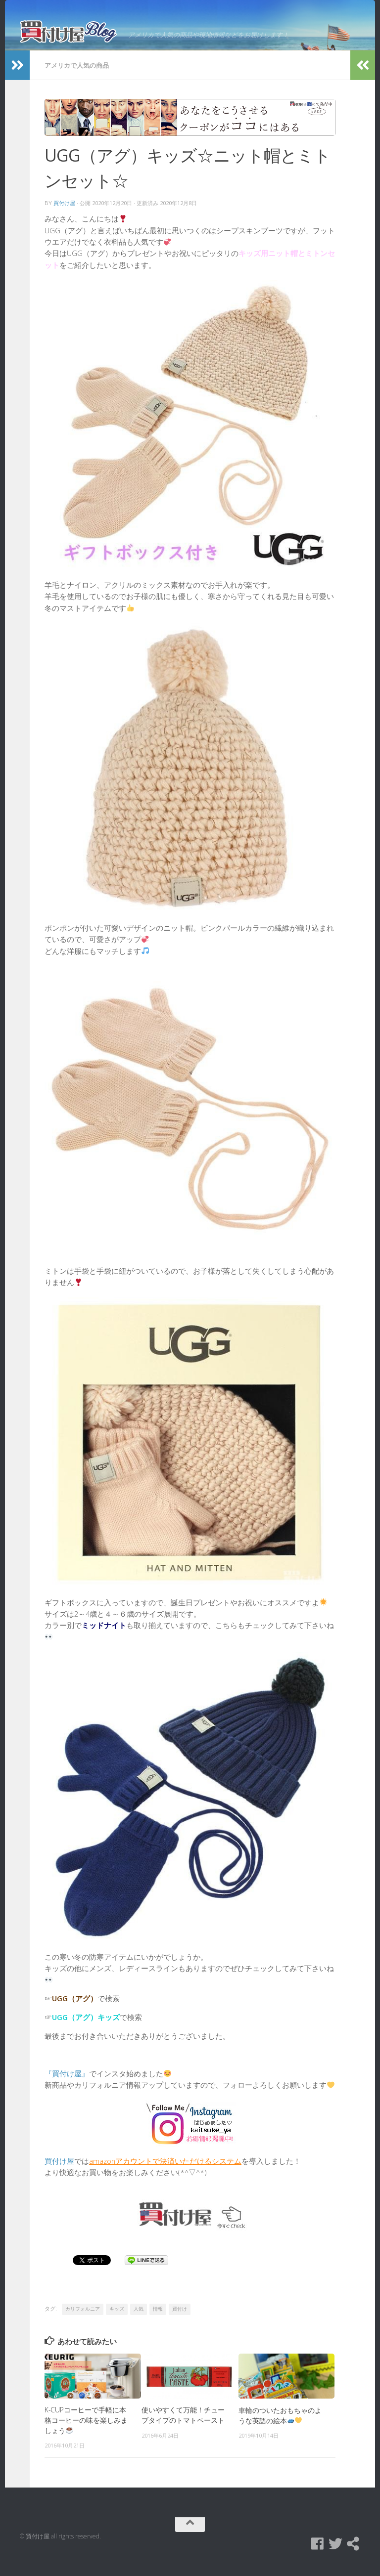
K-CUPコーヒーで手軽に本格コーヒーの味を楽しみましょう (86, 2429)
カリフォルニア (82, 2318)
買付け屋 (64, 211)
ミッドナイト (104, 1634)
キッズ (116, 2318)
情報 (158, 2318)
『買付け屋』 (67, 2082)
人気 (138, 2318)
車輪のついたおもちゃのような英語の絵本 (280, 2424)
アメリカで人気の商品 (77, 74)
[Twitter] (335, 2553)
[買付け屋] (353, 2553)
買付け (179, 2318)
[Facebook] (318, 2553)
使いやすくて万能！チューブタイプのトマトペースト (183, 2424)
